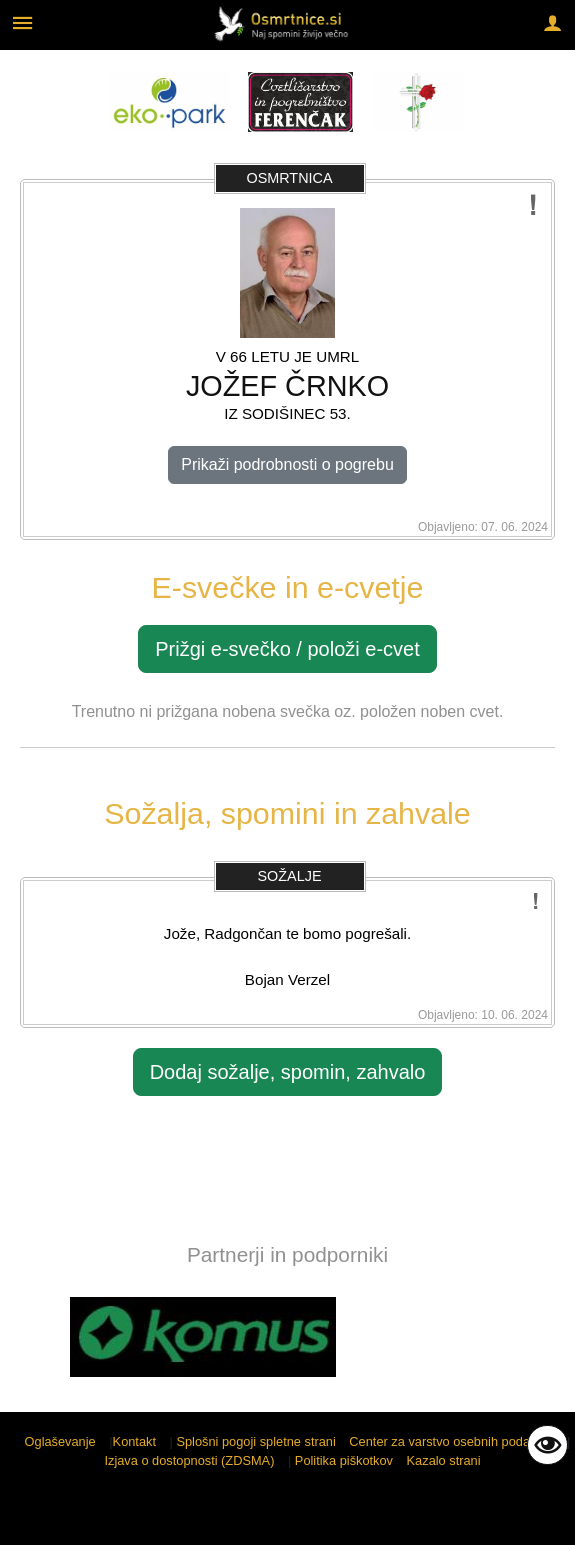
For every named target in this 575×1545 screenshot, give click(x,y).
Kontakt (134, 1441)
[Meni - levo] (22, 22)
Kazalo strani (444, 1460)
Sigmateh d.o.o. (278, 1517)
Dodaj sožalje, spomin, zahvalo (288, 1072)
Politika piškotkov (344, 1460)
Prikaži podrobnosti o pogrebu (287, 464)
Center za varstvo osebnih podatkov (451, 1441)
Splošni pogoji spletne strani (255, 1441)
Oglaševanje (60, 1441)
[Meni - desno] (552, 22)
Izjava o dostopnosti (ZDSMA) (189, 1460)
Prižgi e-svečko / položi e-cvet (287, 649)
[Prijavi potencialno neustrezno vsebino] (533, 205)
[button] (33, 1340)
